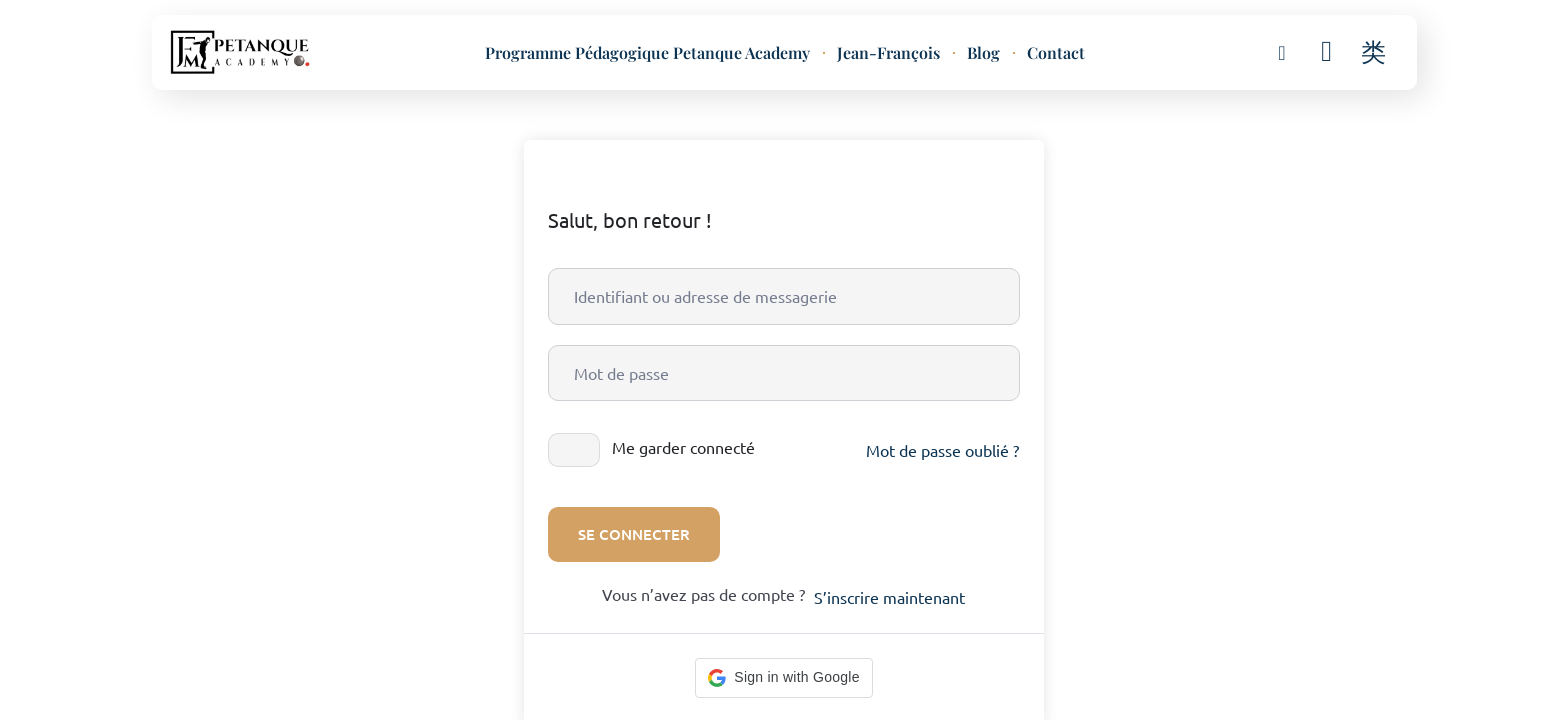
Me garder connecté (683, 447)
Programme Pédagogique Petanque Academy (647, 53)
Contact (1056, 53)
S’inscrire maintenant (889, 597)
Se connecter (634, 534)
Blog (983, 53)
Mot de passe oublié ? (942, 450)
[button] (1282, 51)
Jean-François (888, 53)
